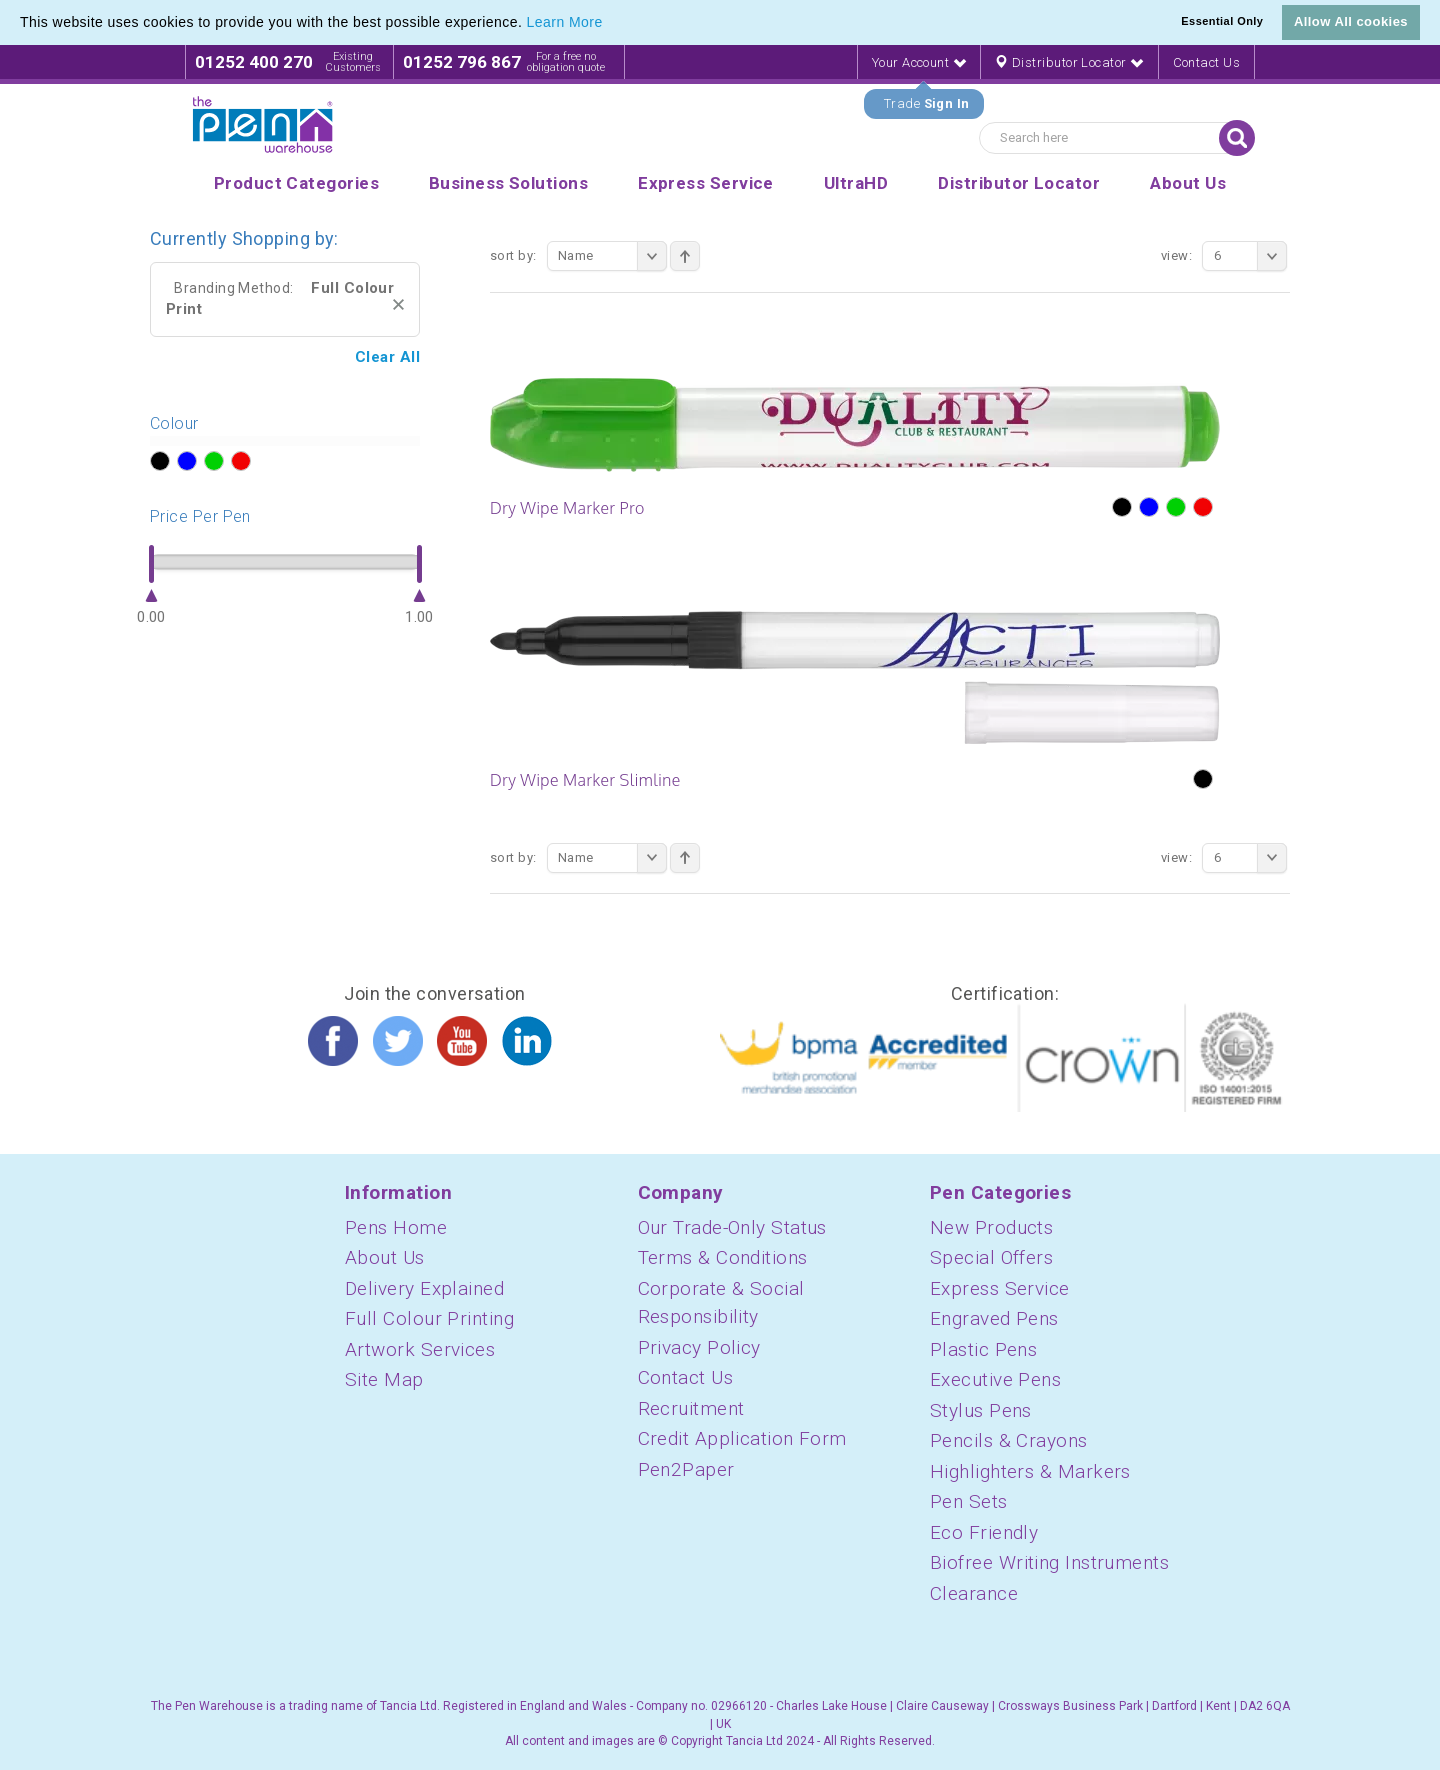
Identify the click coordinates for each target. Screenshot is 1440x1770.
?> (159, 462)
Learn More (565, 22)
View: (1176, 255)
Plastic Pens (983, 1349)
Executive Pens (995, 1379)
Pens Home (396, 1227)
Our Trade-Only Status (732, 1227)
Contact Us (1207, 62)
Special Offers (991, 1257)
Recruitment (691, 1408)
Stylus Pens (981, 1410)
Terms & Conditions (723, 1257)
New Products (991, 1227)
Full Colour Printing (429, 1318)
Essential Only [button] (1222, 21)
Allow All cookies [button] (1351, 21)
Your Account (919, 62)
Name (612, 256)
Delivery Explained (424, 1288)
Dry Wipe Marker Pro (567, 508)
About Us (385, 1257)
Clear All (387, 357)
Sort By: (513, 255)
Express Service (1000, 1288)
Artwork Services (420, 1349)
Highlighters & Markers (1030, 1471)
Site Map (384, 1379)
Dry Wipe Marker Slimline (585, 780)
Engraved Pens (994, 1318)
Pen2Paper (686, 1469)
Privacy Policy (699, 1347)
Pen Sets (969, 1501)
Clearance (974, 1593)
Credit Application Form (742, 1438)
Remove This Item (398, 304)
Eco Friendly (984, 1532)
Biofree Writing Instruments (1049, 1562)
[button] (610, 24)
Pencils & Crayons (1009, 1440)
